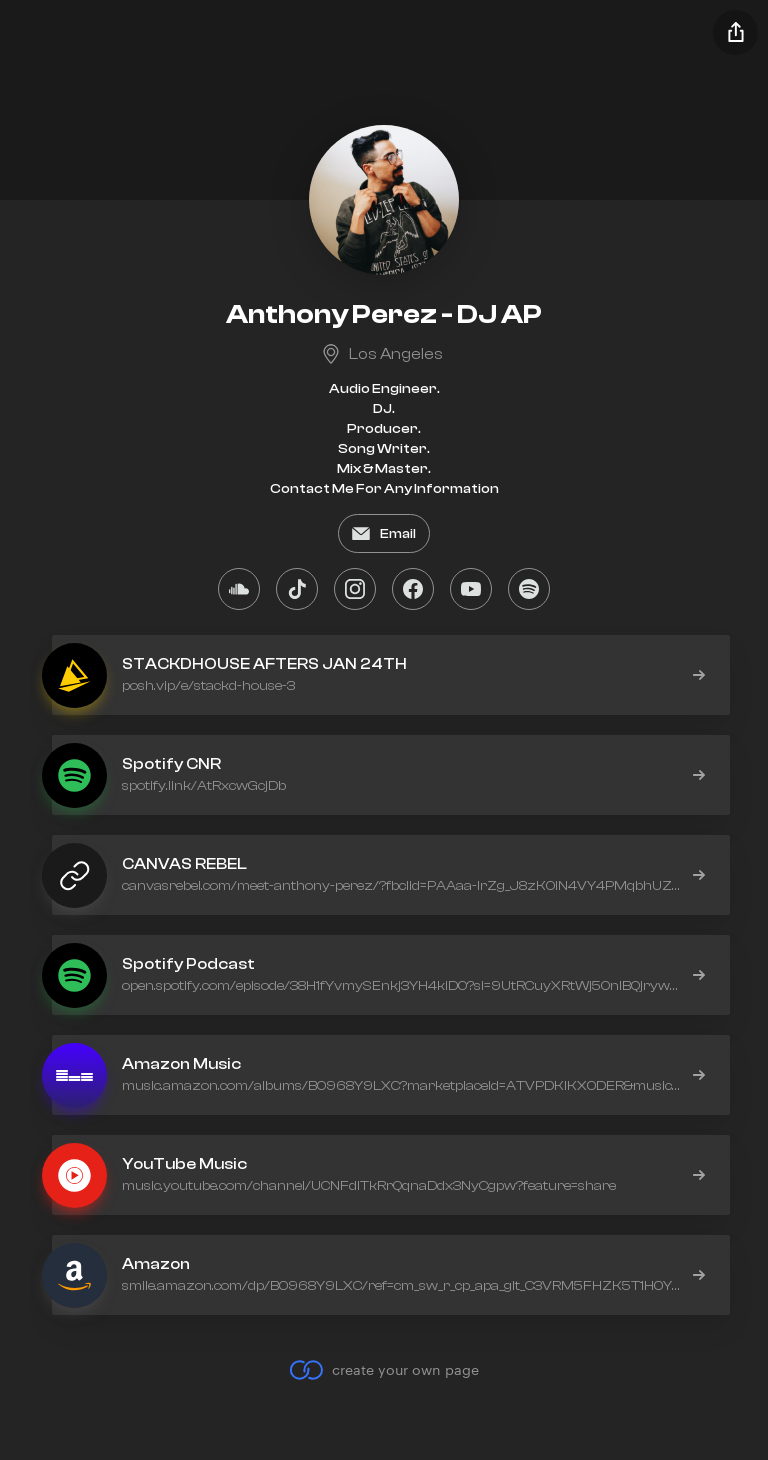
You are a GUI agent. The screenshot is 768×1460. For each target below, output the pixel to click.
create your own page (383, 1370)
